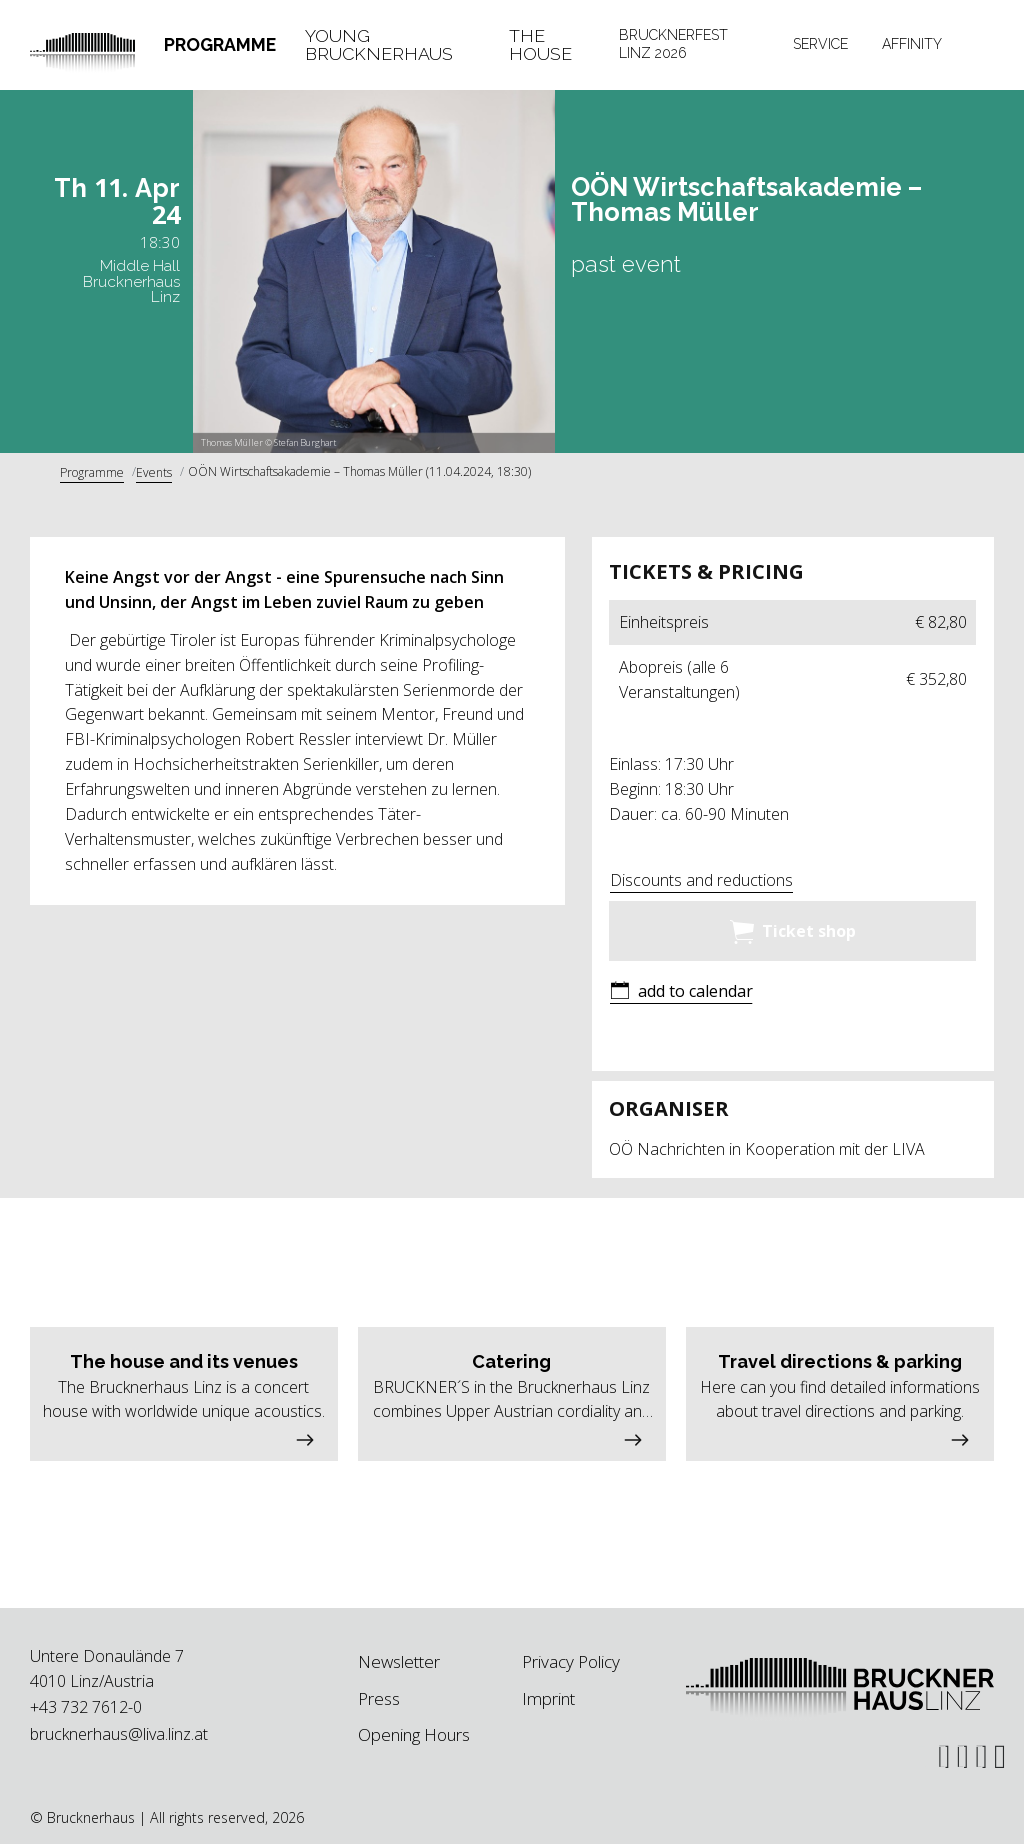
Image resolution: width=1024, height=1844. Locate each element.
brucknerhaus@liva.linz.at (119, 1734)
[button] (681, 992)
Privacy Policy (571, 1661)
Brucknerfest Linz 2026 (673, 44)
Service (820, 44)
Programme (220, 44)
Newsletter (399, 1661)
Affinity (912, 44)
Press (379, 1698)
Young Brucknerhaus (379, 44)
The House (540, 44)
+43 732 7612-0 (86, 1707)
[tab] (220, 45)
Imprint (548, 1698)
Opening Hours (414, 1734)
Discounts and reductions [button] (701, 880)
